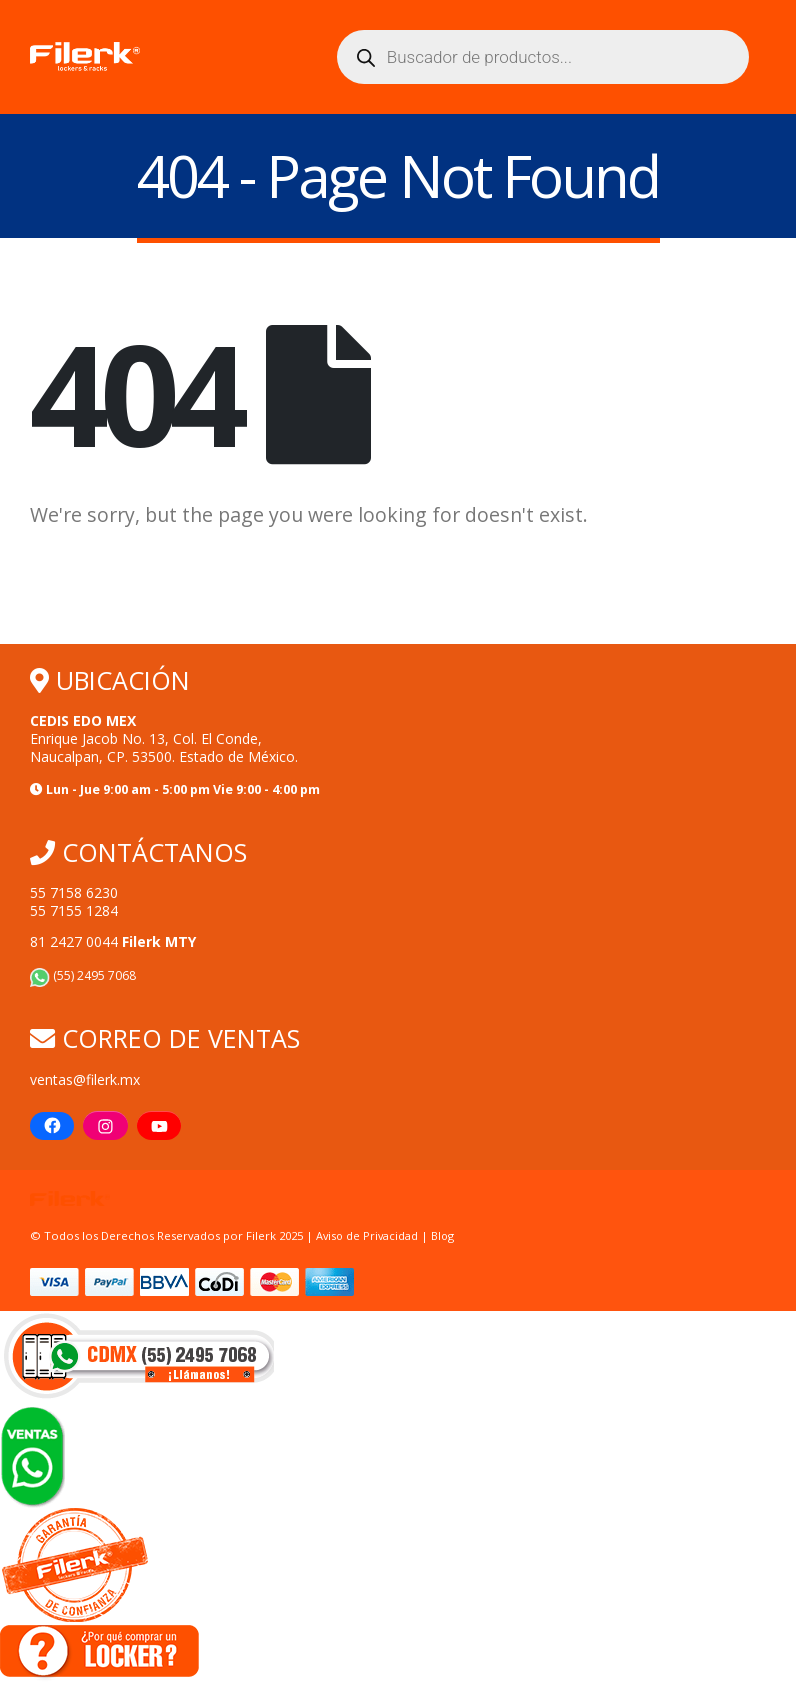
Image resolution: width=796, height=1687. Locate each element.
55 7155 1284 (74, 911)
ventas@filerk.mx (85, 1079)
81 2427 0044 (113, 942)
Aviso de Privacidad (368, 1236)
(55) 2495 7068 (83, 976)
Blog (446, 1236)
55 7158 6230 (74, 893)
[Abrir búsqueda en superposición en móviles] (543, 57)
